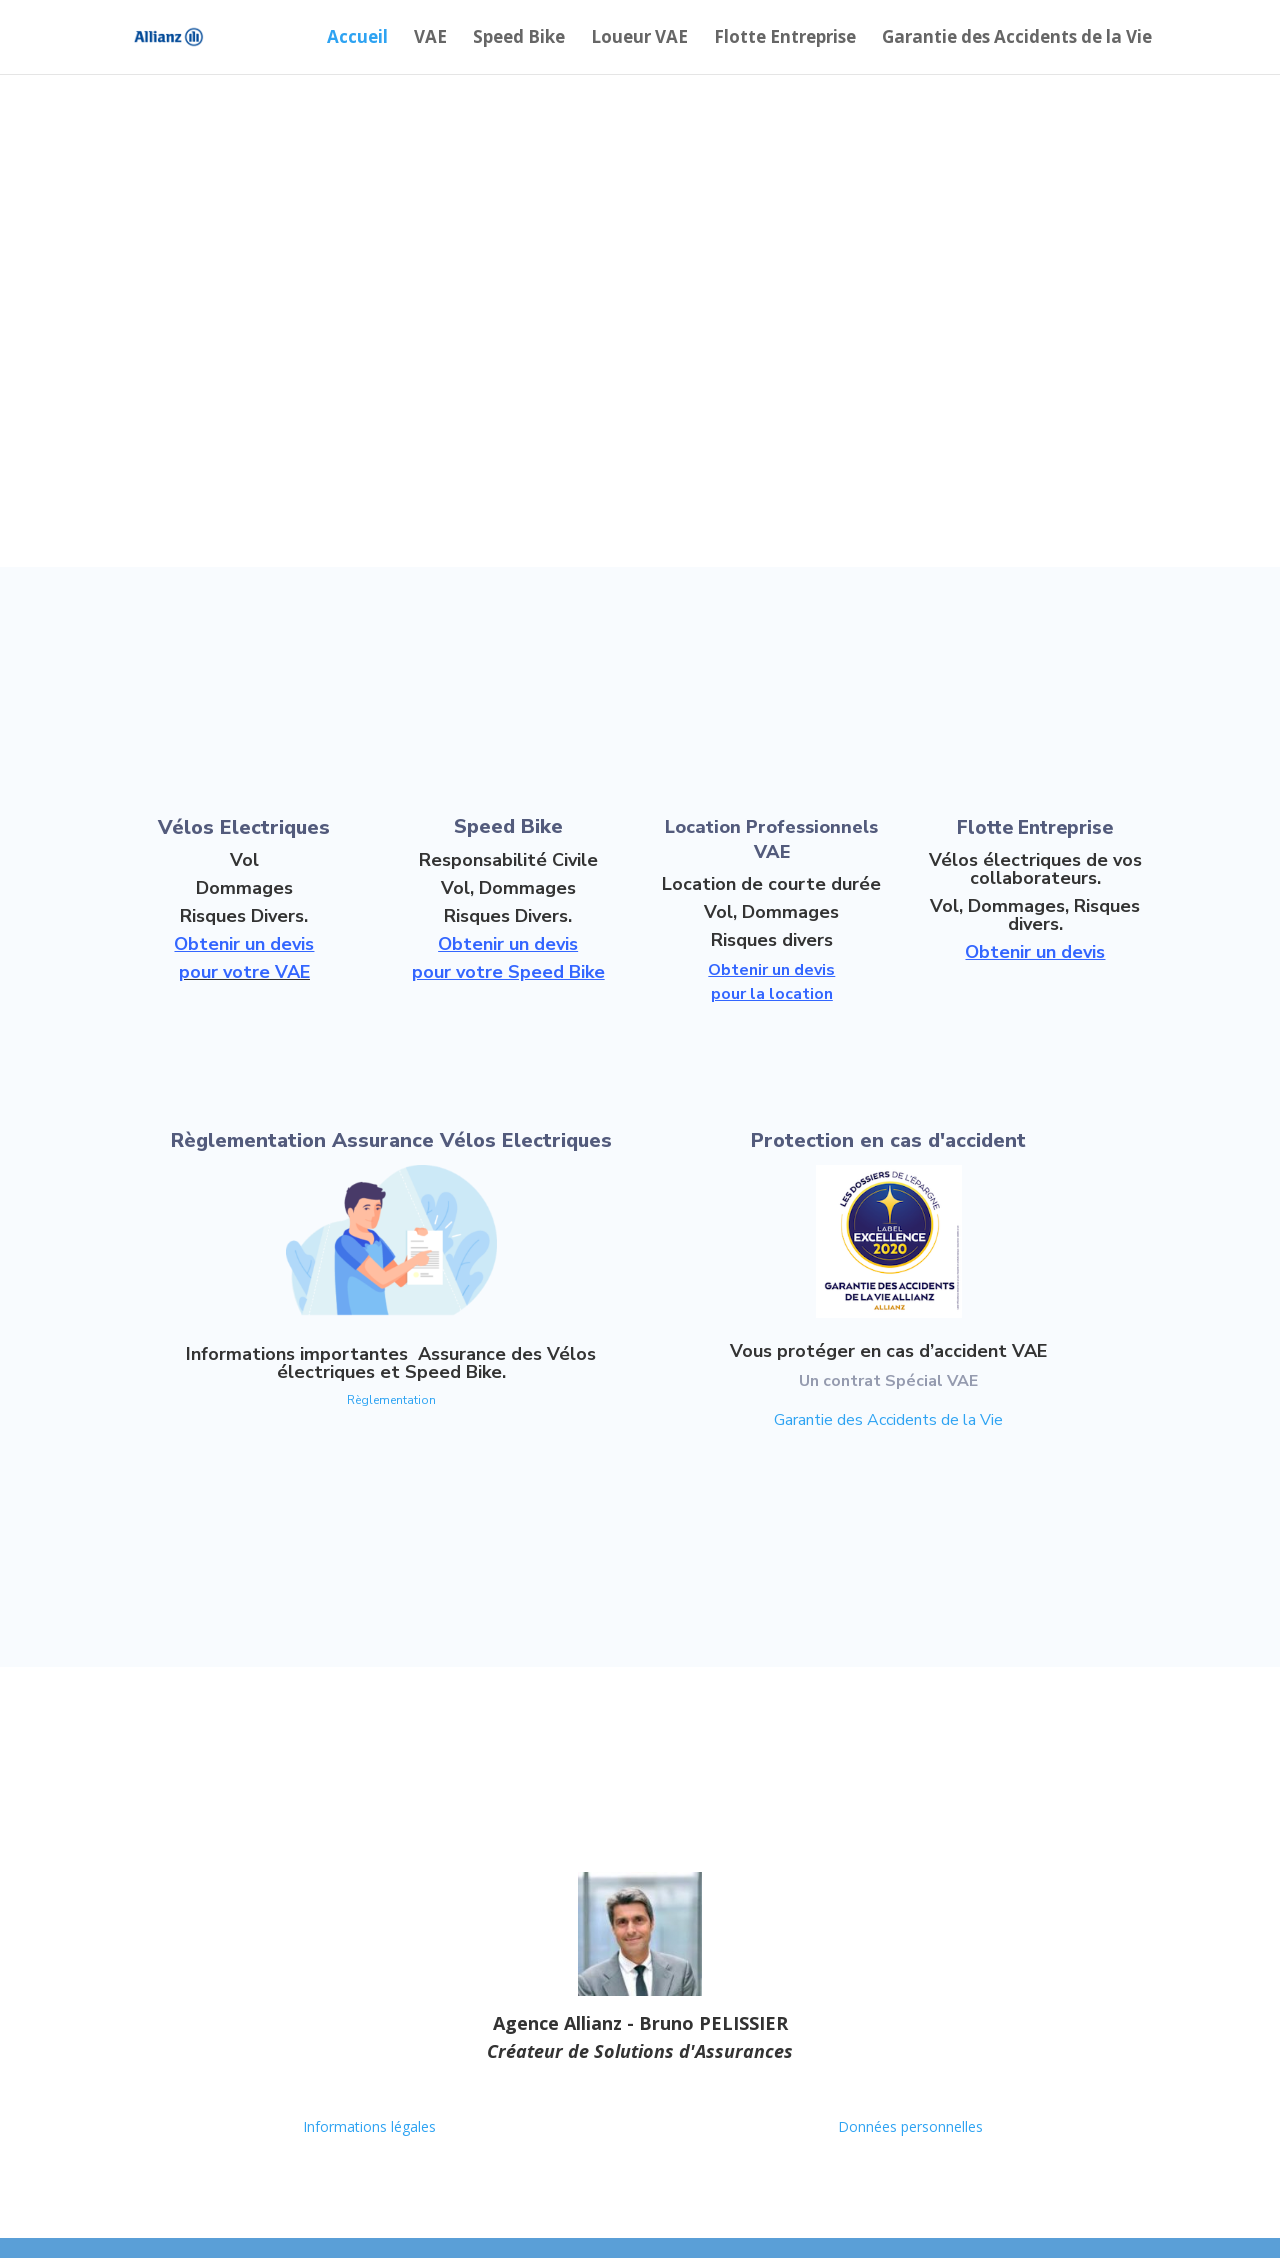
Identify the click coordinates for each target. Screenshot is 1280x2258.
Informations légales (369, 2126)
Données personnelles (910, 2126)
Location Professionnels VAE (771, 839)
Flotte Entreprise (785, 39)
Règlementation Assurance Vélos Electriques (391, 1140)
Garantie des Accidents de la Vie (1017, 39)
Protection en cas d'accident (888, 1140)
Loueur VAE (639, 39)
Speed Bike (519, 39)
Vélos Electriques (244, 827)
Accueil (357, 39)
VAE (430, 39)
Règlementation (391, 1400)
